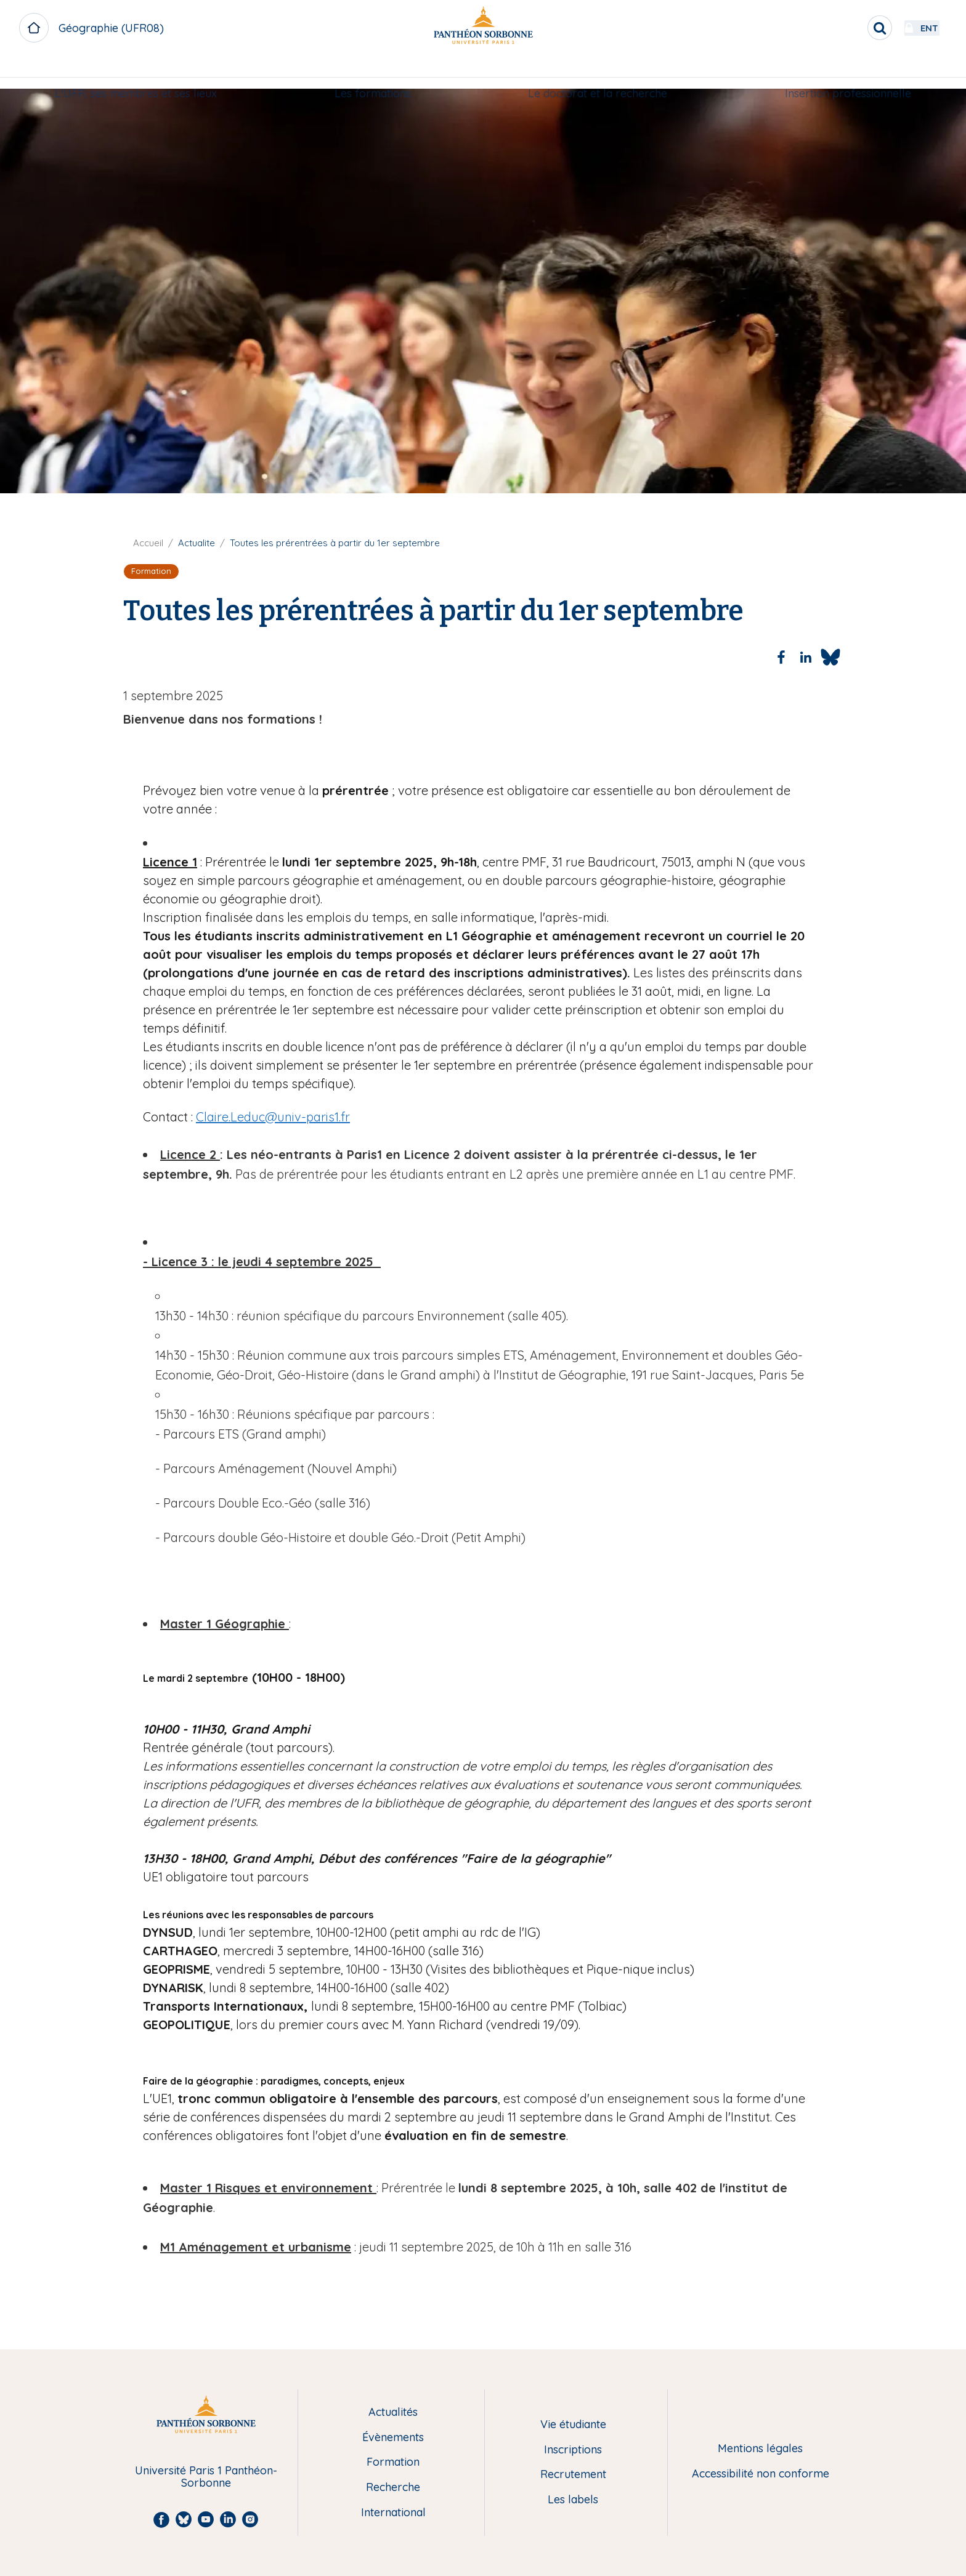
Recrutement (573, 2474)
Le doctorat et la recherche (597, 72)
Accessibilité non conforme (760, 2474)
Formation (393, 2462)
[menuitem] (135, 72)
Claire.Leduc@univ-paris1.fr (273, 1116)
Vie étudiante (573, 2424)
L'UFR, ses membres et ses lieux (136, 72)
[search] (846, 27)
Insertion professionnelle (848, 72)
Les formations (373, 72)
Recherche (393, 2487)
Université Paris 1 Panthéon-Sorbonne (206, 2477)
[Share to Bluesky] (830, 657)
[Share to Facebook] (781, 657)
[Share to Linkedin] (806, 657)
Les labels (573, 2499)
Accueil (148, 543)
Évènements (393, 2437)
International (393, 2512)
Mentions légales (760, 2448)
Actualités (393, 2412)
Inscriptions (573, 2450)
